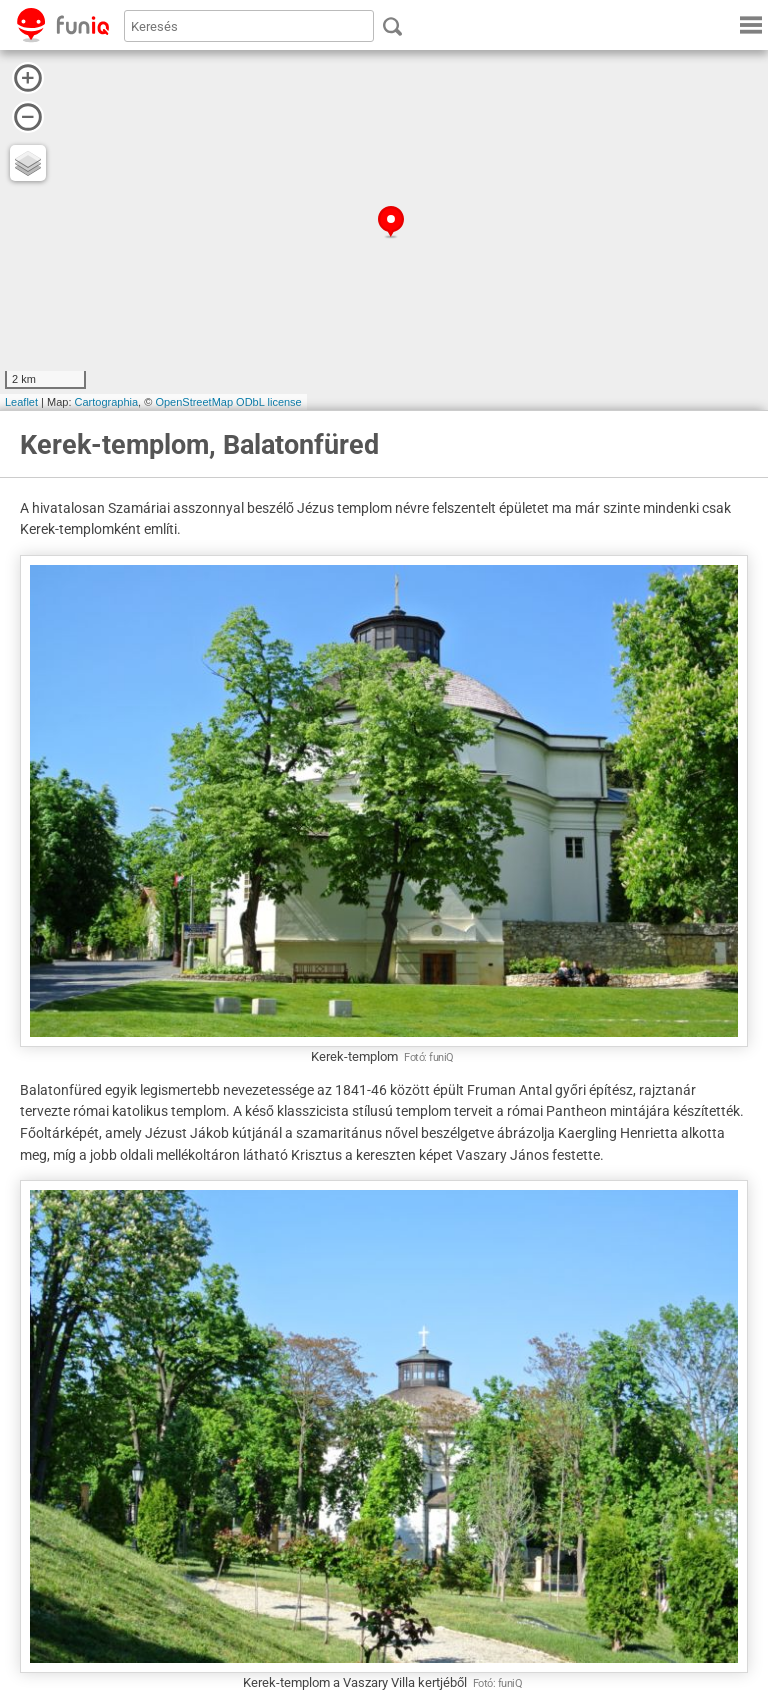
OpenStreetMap (194, 402)
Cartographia (107, 402)
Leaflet (21, 402)
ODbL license (269, 402)
